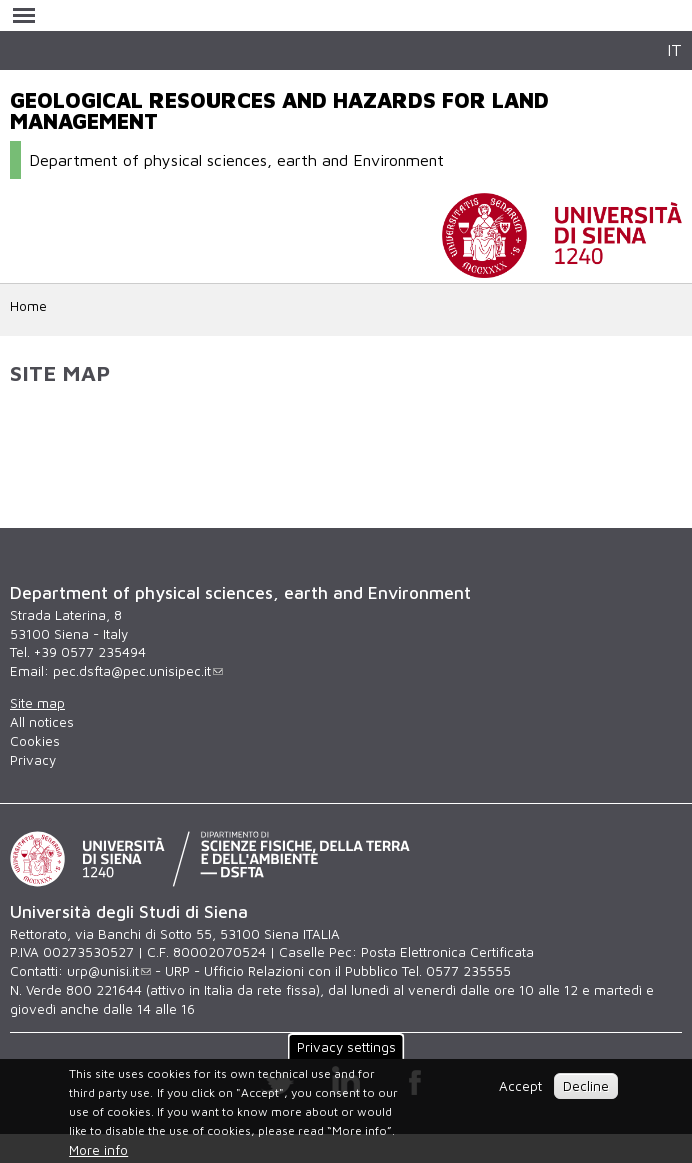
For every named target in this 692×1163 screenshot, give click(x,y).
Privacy (33, 760)
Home (28, 306)
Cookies (35, 741)
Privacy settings (346, 1047)
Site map (37, 703)
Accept (520, 1086)
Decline (586, 1086)
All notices (42, 722)
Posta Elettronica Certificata (447, 952)
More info (98, 1150)
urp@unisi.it (109, 971)
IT (674, 49)
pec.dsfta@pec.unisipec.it (138, 671)
